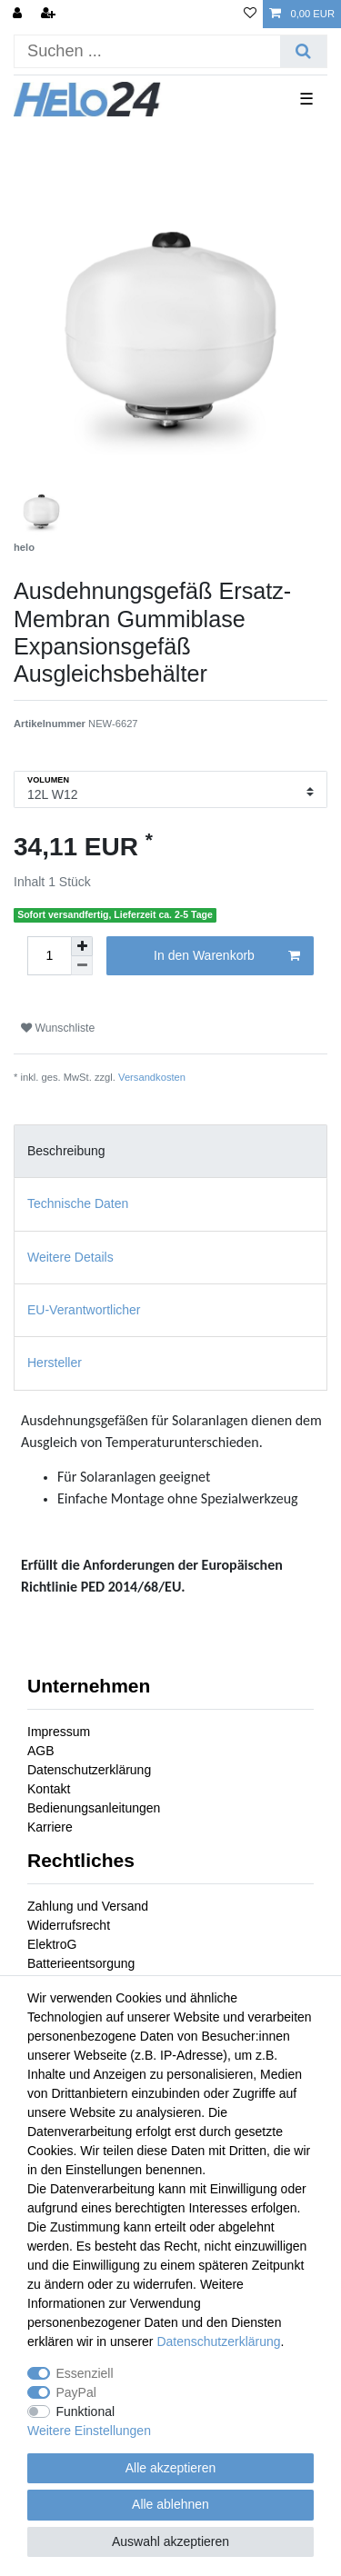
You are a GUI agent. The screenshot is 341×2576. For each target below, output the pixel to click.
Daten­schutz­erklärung (218, 2341)
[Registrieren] (50, 14)
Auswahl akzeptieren (170, 2541)
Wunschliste (58, 1028)
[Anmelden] (19, 14)
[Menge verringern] (82, 965)
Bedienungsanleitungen (93, 1808)
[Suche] (303, 51)
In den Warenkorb (227, 956)
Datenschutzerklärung (89, 1769)
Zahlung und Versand (87, 1906)
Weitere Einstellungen (89, 2430)
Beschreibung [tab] (66, 1150)
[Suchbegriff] (147, 51)
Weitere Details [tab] (70, 1257)
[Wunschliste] (250, 14)
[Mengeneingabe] (49, 955)
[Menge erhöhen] (82, 946)
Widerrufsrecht (68, 1925)
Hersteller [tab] (54, 1362)
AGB (41, 1750)
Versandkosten (152, 1077)
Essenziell (85, 2373)
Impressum (58, 1731)
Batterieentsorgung (81, 1963)
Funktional (85, 2411)
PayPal (76, 2392)
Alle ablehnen (170, 2504)
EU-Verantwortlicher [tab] (84, 1310)
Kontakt (48, 1789)
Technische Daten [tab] (77, 1203)
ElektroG (51, 1944)
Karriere (50, 1827)
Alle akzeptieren (170, 2468)
